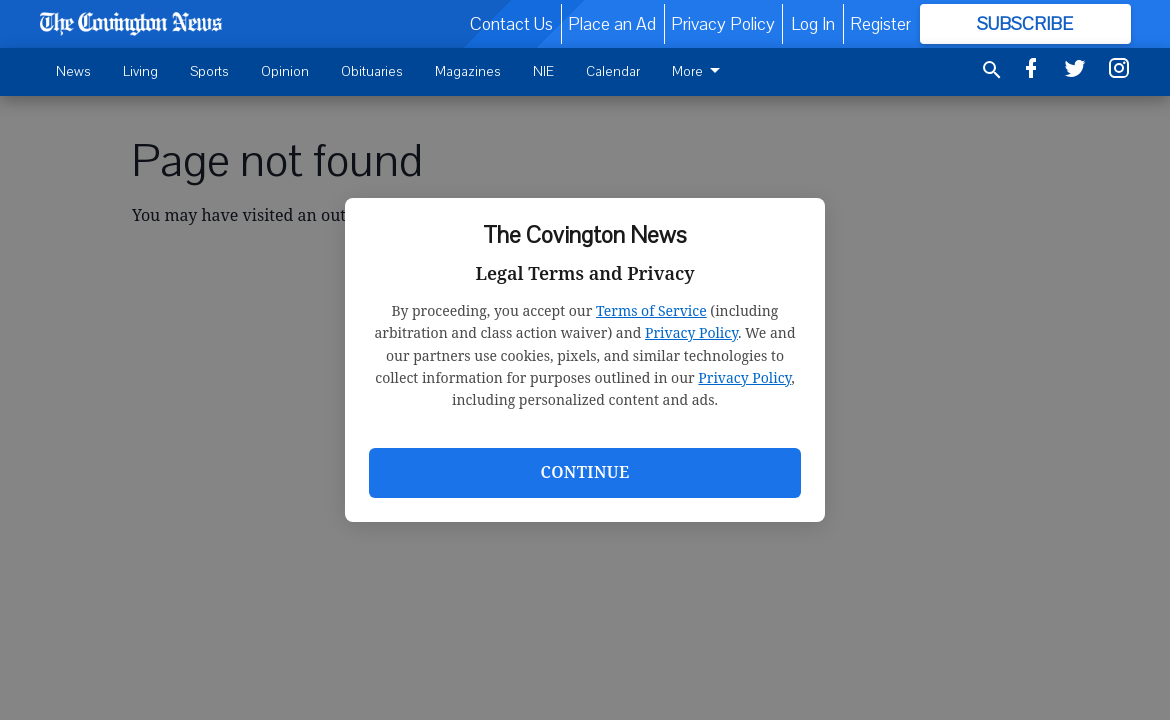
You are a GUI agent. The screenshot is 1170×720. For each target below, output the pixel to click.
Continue (584, 472)
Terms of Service (651, 310)
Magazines (468, 71)
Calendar (613, 71)
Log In (813, 24)
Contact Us (511, 24)
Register (880, 24)
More (699, 71)
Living (140, 71)
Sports (209, 71)
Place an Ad (612, 24)
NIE (543, 71)
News (73, 71)
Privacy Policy (691, 332)
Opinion (285, 71)
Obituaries (372, 71)
